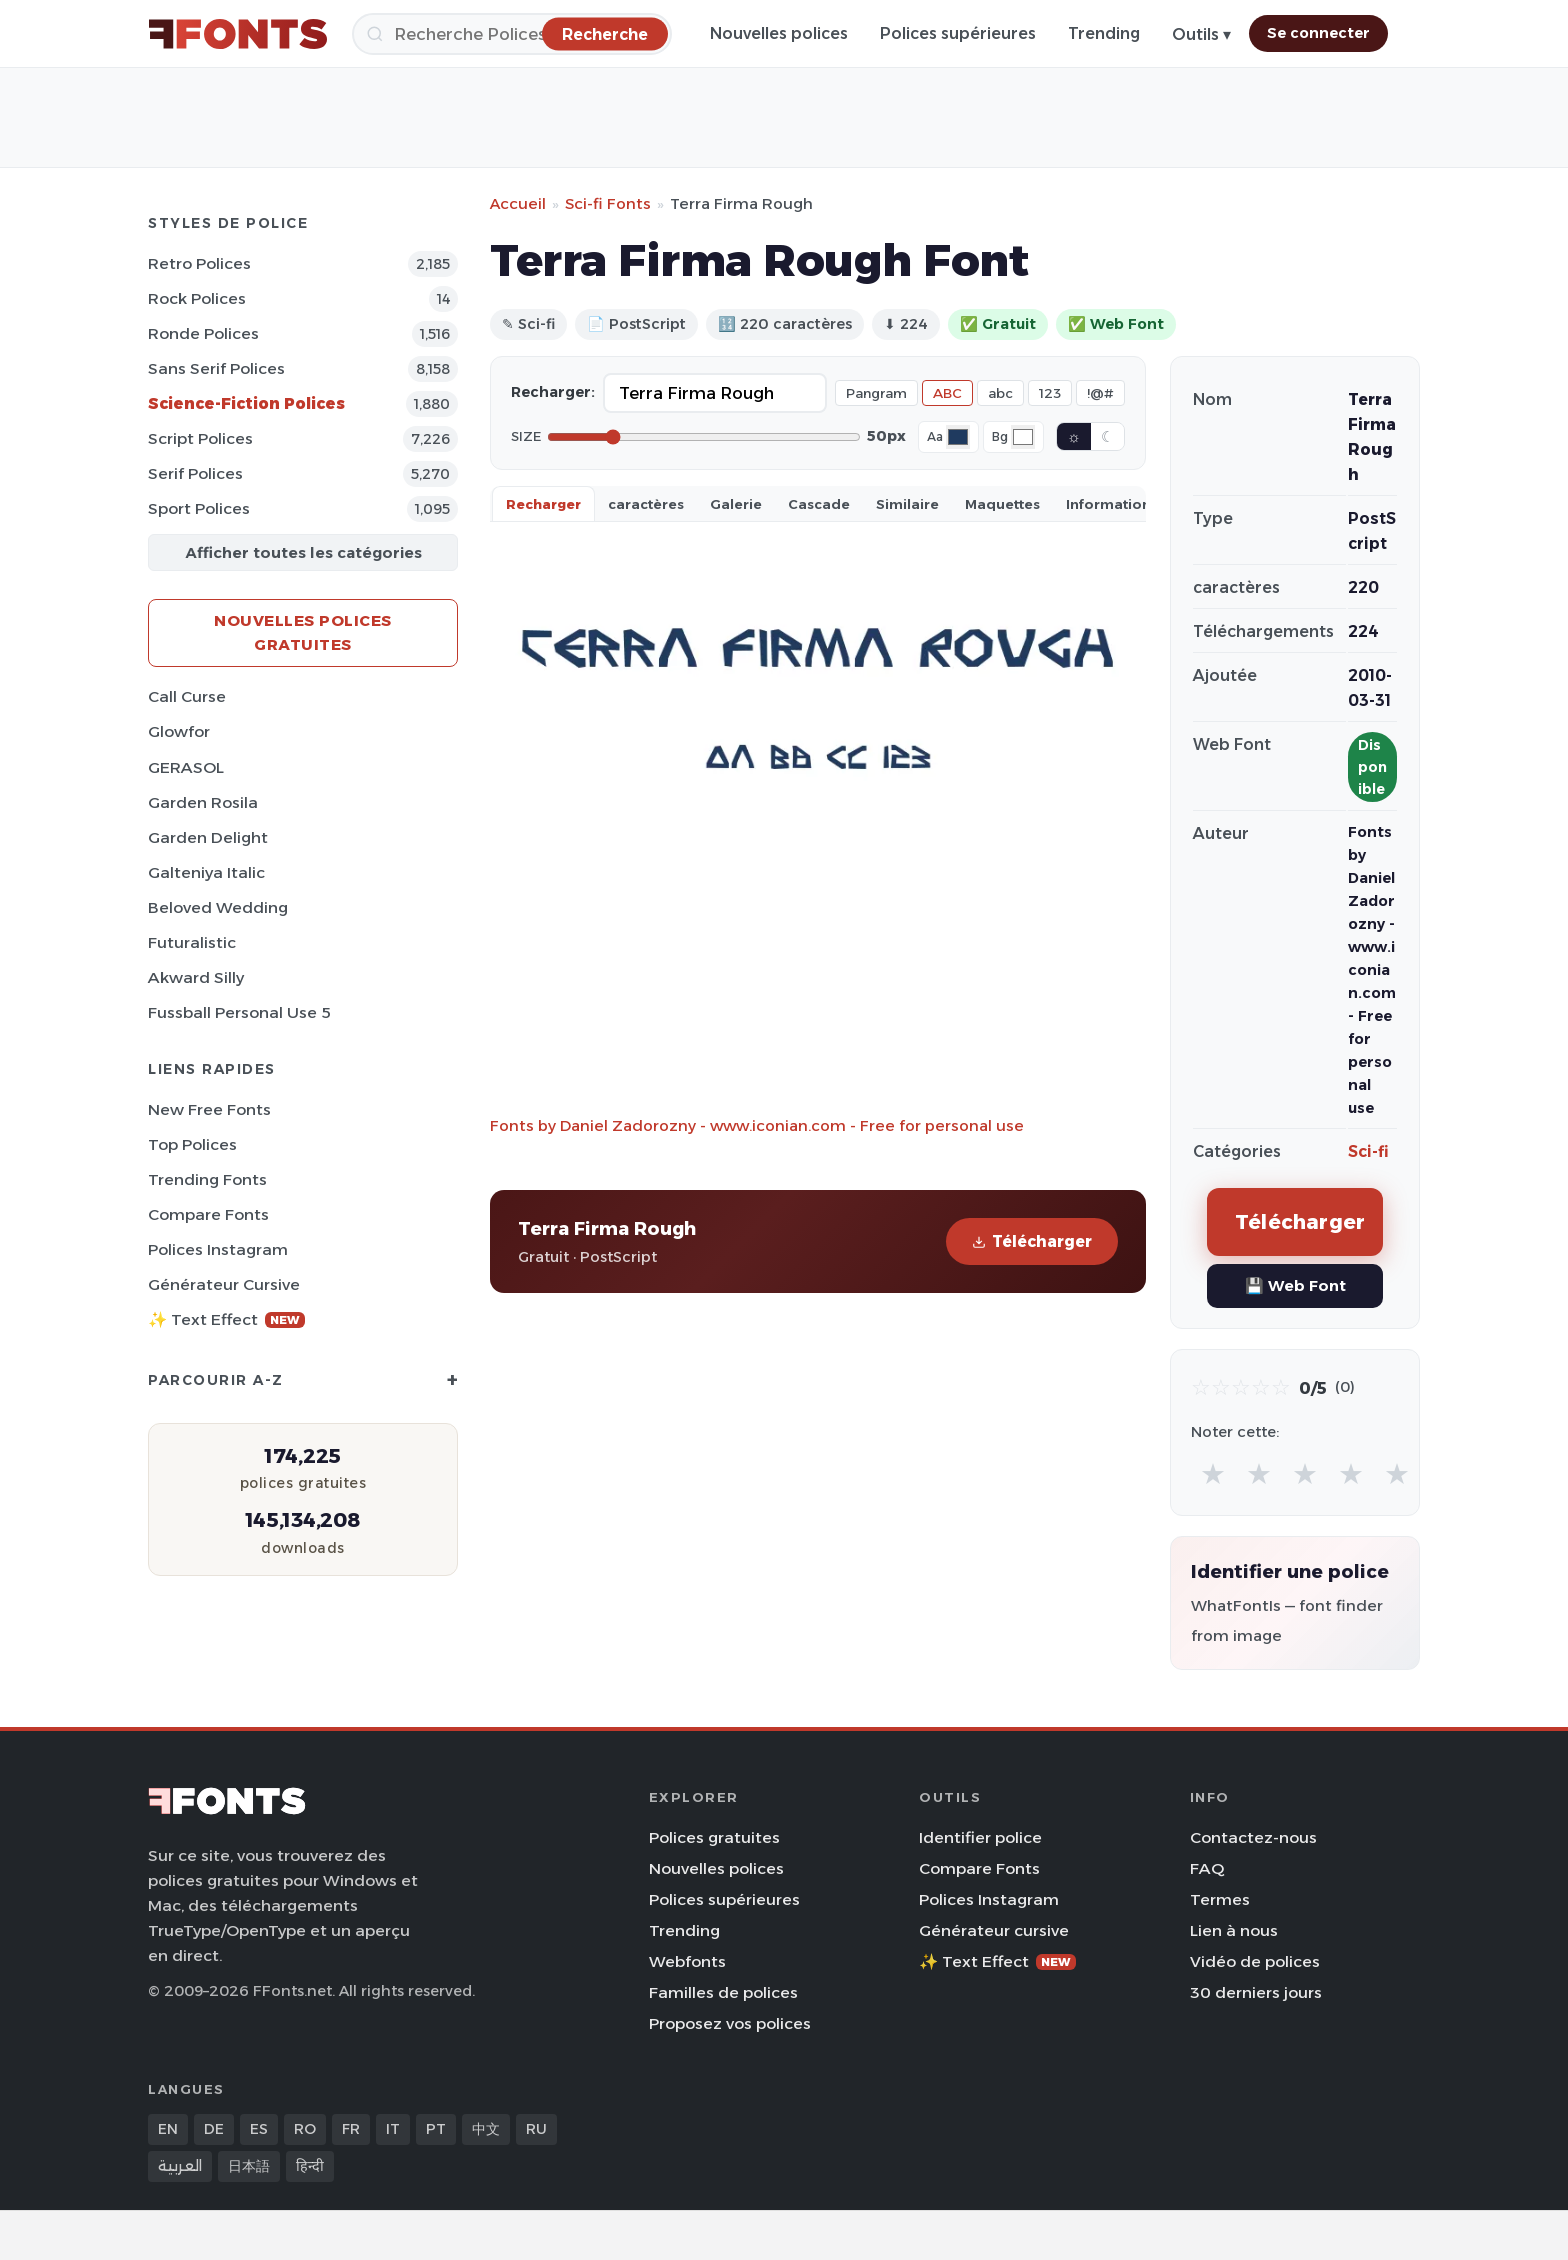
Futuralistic (192, 942)
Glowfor (179, 731)
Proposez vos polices (730, 2023)
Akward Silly (196, 977)
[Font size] (704, 437)
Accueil (518, 203)
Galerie (736, 504)
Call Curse (187, 696)
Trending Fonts (207, 1179)
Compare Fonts (208, 1214)
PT (436, 2129)
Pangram (876, 393)
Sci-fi (1368, 1151)
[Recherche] (512, 34)
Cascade (819, 504)
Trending (1104, 33)
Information (1108, 504)
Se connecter (1318, 33)
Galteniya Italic (206, 872)
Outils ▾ (1201, 34)
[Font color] (958, 437)
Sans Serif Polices (216, 368)
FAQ (1207, 1868)
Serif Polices (195, 473)
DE (214, 2129)
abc (1000, 393)
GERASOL (186, 767)
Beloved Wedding (218, 907)
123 (1050, 393)
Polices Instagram (218, 1249)
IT (393, 2129)
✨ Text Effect (226, 1319)
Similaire (907, 504)
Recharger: (553, 392)
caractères (646, 504)
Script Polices (200, 438)
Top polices (192, 1144)
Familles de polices (723, 1992)
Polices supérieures (958, 33)
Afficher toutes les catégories (303, 552)
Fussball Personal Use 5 (239, 1012)
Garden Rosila (203, 802)
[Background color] (1023, 437)
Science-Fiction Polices (246, 403)
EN (168, 2129)
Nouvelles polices (779, 33)
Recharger (543, 504)
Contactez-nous (1253, 1837)
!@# (1100, 393)
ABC (947, 393)
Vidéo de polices (1255, 1961)
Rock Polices (197, 298)
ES (259, 2129)
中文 (486, 2129)
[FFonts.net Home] (238, 34)
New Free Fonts (209, 1109)
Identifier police (980, 1837)
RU (536, 2129)
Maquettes (1002, 504)
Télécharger (1032, 1241)
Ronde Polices (203, 333)
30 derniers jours (1256, 1992)
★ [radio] (1213, 1473)
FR (351, 2129)
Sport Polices (199, 508)
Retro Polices (199, 263)
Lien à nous (1234, 1930)
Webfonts (687, 1961)
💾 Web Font (1295, 1285)
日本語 (249, 2166)
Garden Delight (208, 837)
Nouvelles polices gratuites (303, 632)
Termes (1220, 1899)
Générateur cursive (224, 1284)
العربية (180, 2166)
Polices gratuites (714, 1837)
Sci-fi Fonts (608, 203)
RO (305, 2129)
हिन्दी (310, 2166)
